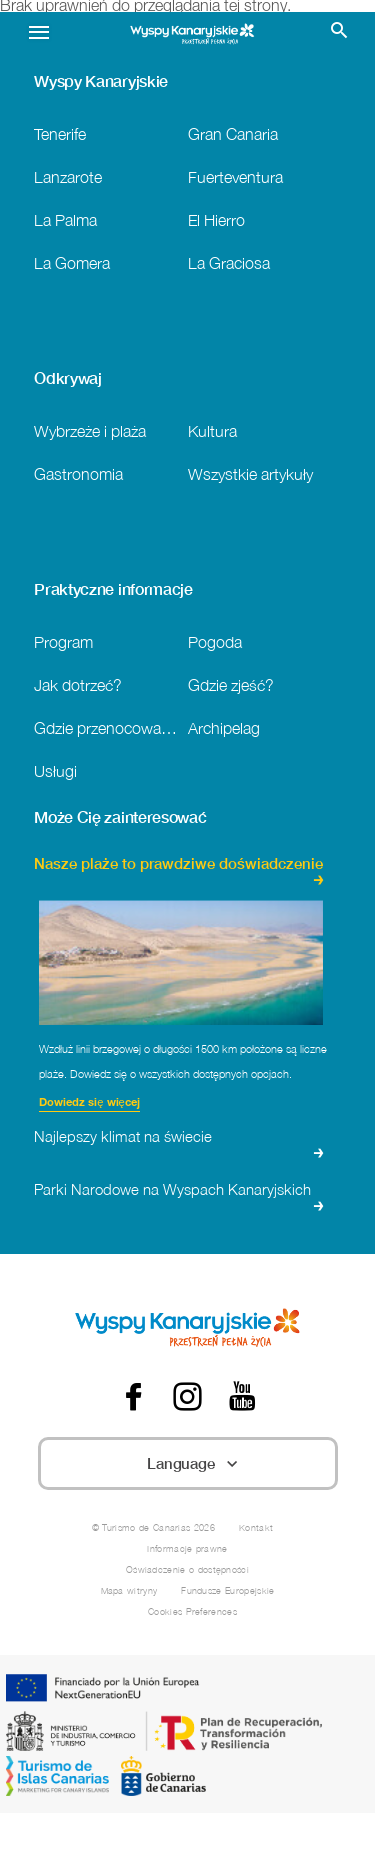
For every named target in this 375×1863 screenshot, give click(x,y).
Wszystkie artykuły (250, 473)
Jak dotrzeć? (78, 684)
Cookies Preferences (192, 1611)
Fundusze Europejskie (227, 1590)
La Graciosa (229, 262)
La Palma (65, 219)
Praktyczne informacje (113, 589)
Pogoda (215, 641)
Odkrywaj (67, 378)
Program (63, 641)
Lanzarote (68, 176)
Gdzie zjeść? (231, 684)
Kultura (212, 430)
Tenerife (60, 133)
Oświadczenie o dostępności (187, 1569)
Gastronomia (78, 473)
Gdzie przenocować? (106, 727)
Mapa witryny (129, 1590)
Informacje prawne (187, 1548)
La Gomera (72, 262)
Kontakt (256, 1527)
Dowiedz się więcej (89, 1103)
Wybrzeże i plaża (90, 430)
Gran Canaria (233, 133)
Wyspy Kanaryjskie (101, 81)
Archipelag (224, 727)
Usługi (55, 770)
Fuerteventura (235, 176)
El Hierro (216, 219)
